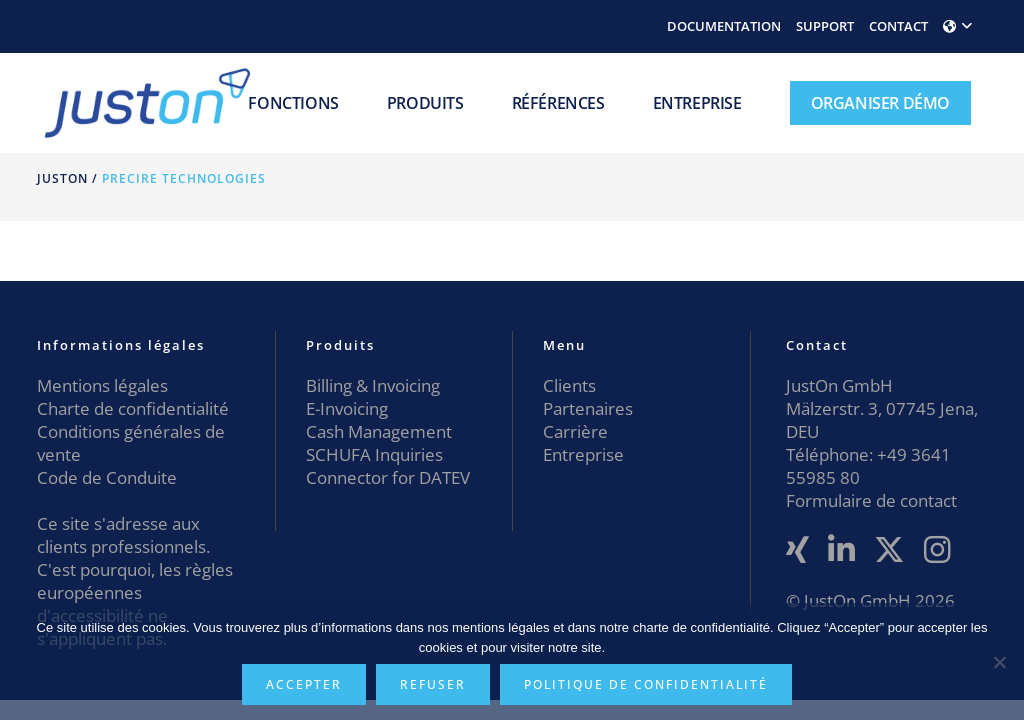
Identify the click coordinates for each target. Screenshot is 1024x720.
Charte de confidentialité (133, 408)
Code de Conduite (107, 477)
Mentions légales (102, 385)
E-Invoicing (347, 408)
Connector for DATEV (388, 477)
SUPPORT (825, 26)
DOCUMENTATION (724, 26)
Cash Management (379, 431)
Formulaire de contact (871, 500)
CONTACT (898, 26)
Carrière (575, 431)
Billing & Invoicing (373, 385)
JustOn (62, 178)
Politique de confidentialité (646, 684)
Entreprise (583, 454)
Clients (569, 385)
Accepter (304, 684)
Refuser (433, 684)
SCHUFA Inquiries (374, 454)
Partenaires (588, 408)
